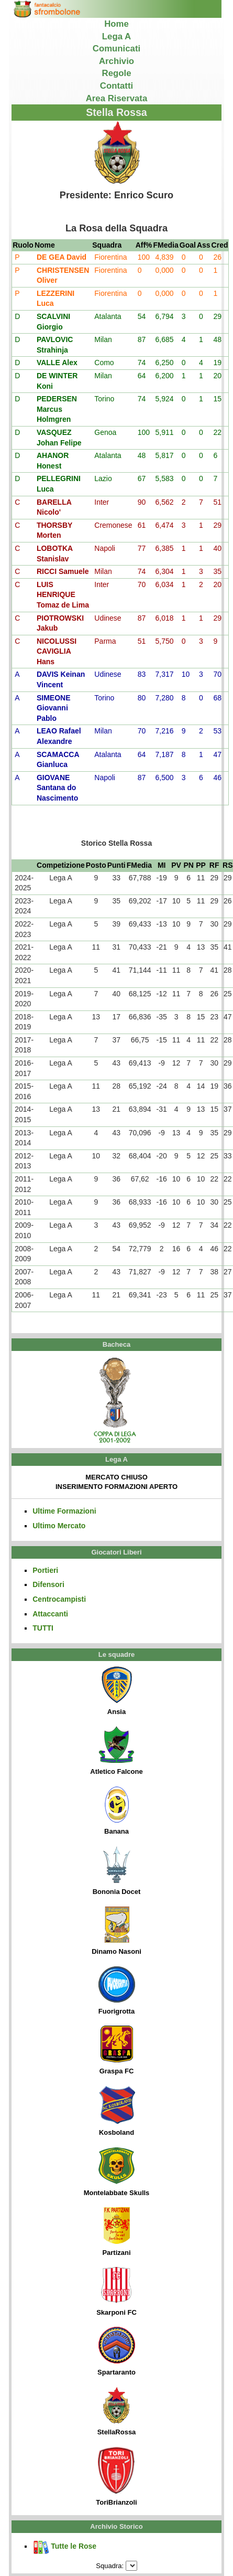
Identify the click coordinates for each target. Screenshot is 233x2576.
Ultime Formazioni (64, 1511)
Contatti (116, 86)
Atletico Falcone (116, 1750)
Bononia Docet (117, 1871)
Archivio (116, 61)
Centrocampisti (59, 1599)
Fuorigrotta (116, 1990)
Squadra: (110, 2566)
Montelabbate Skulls (117, 2172)
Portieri (45, 1570)
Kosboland (116, 2110)
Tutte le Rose (64, 2546)
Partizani (116, 2231)
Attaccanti (50, 1614)
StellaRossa (116, 2411)
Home (116, 24)
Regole (116, 73)
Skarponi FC (116, 2291)
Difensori (48, 1584)
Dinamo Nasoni (116, 1930)
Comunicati (116, 49)
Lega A (116, 36)
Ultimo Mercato (58, 1525)
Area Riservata (117, 98)
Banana (116, 1810)
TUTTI (42, 1628)
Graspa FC (116, 2050)
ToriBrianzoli (116, 2476)
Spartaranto (116, 2351)
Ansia (116, 1691)
